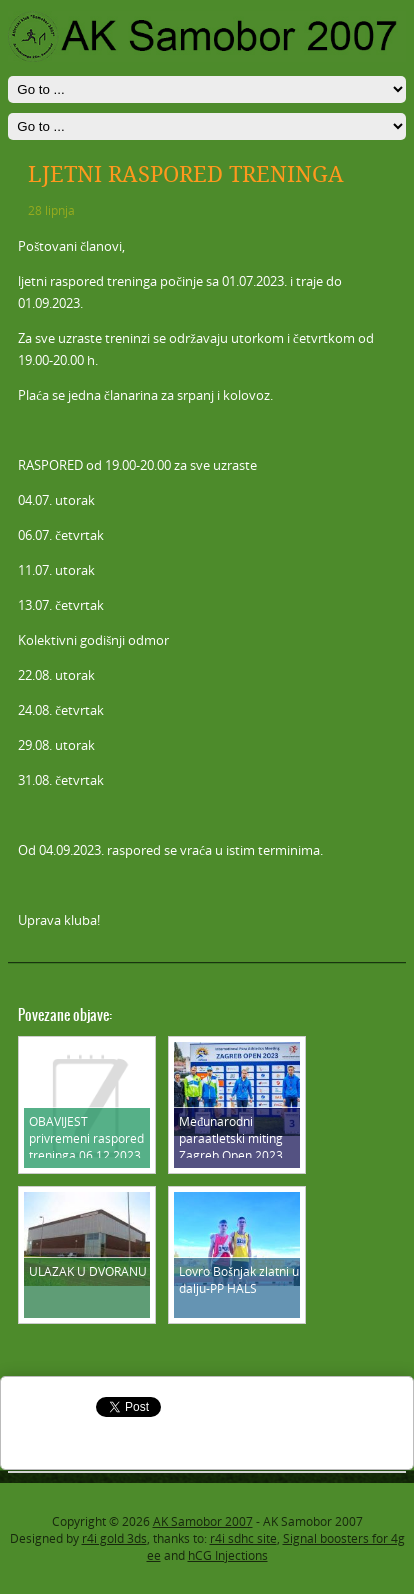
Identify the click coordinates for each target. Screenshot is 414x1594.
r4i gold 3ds (114, 1538)
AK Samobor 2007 (203, 1521)
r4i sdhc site (243, 1538)
